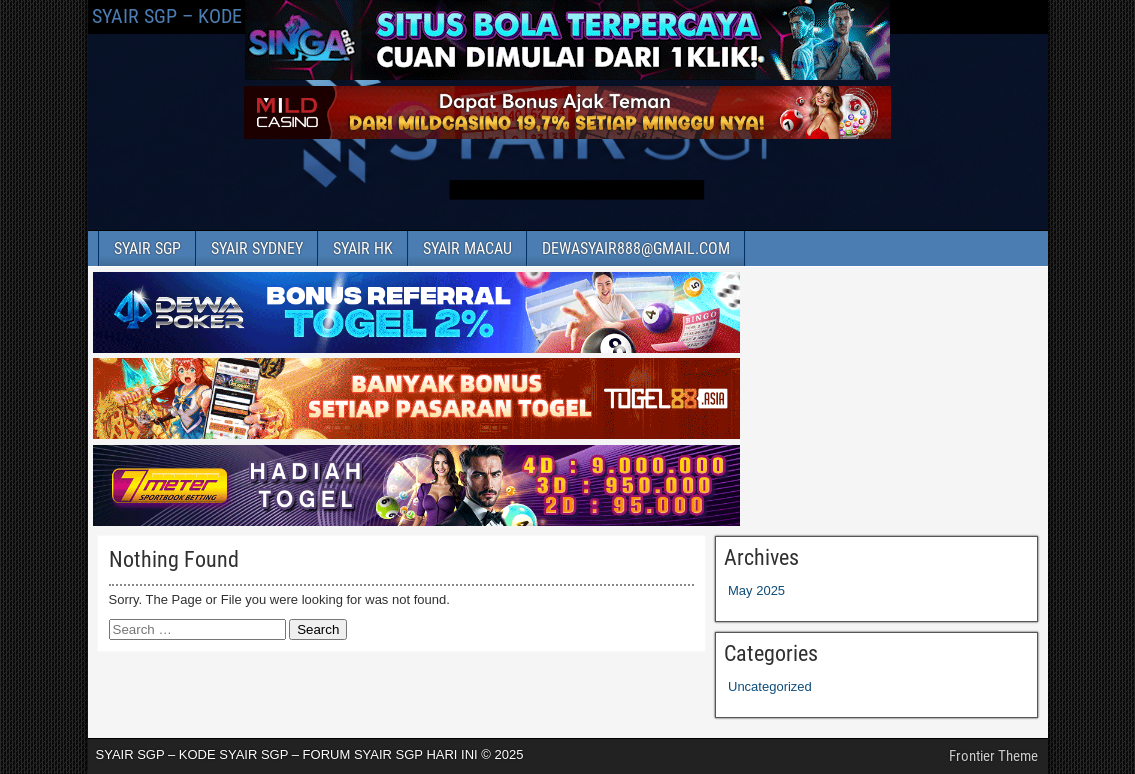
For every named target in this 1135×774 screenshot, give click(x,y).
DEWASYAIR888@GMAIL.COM (636, 248)
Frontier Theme (993, 756)
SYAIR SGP (147, 248)
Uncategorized (770, 686)
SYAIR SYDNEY (257, 248)
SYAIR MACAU (467, 248)
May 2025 (756, 590)
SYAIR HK (363, 248)
